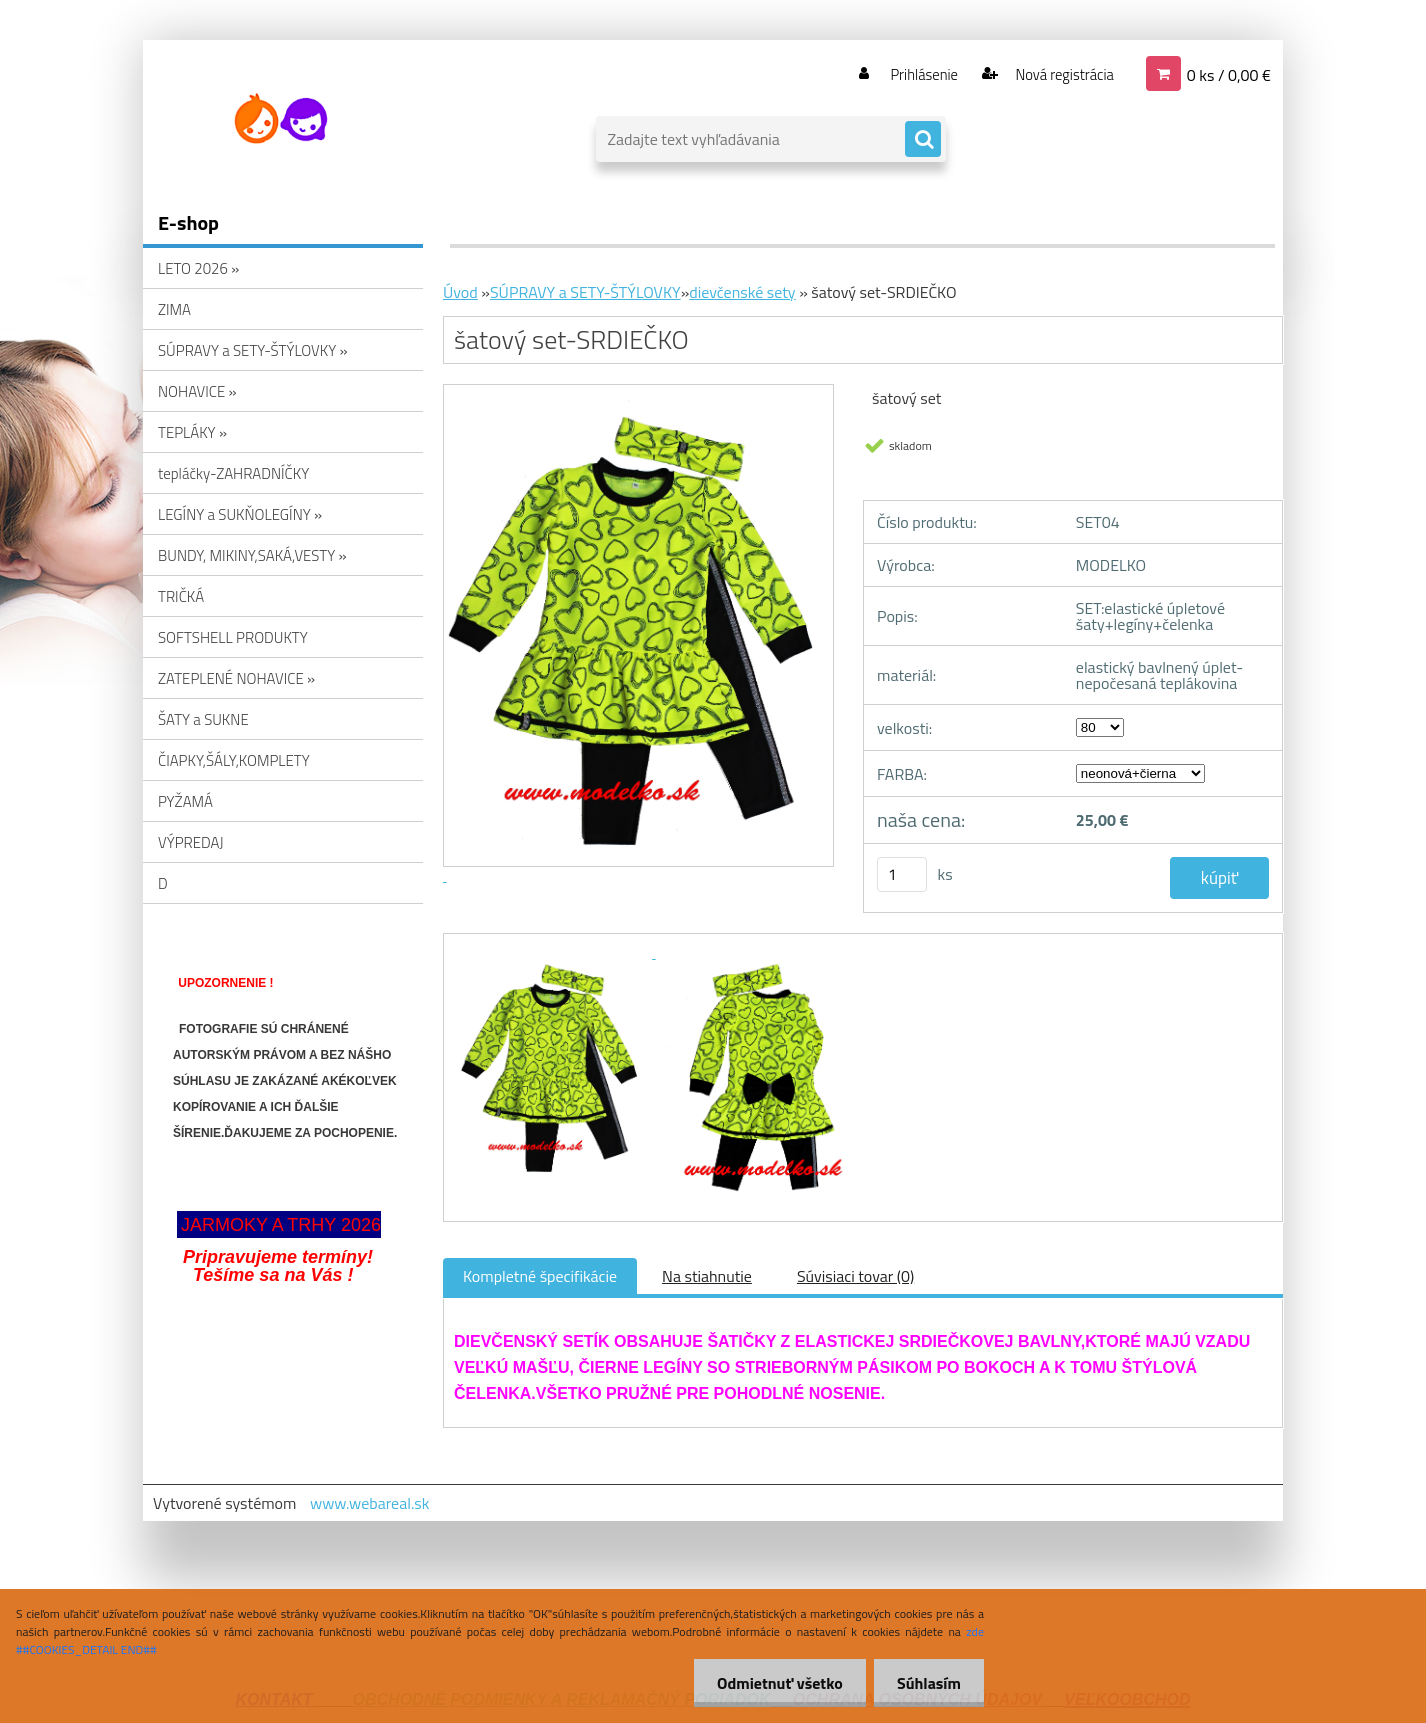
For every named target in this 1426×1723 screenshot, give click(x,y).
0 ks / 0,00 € (1229, 74)
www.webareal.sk (370, 1503)
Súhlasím (927, 1683)
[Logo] (280, 119)
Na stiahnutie (707, 1276)
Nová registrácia (1058, 74)
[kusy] (902, 874)
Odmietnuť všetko (774, 1683)
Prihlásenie (911, 74)
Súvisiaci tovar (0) (855, 1276)
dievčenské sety (742, 292)
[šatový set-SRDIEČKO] (555, 952)
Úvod (460, 292)
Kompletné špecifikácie (540, 1276)
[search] (923, 140)
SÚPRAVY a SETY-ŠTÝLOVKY (585, 292)
